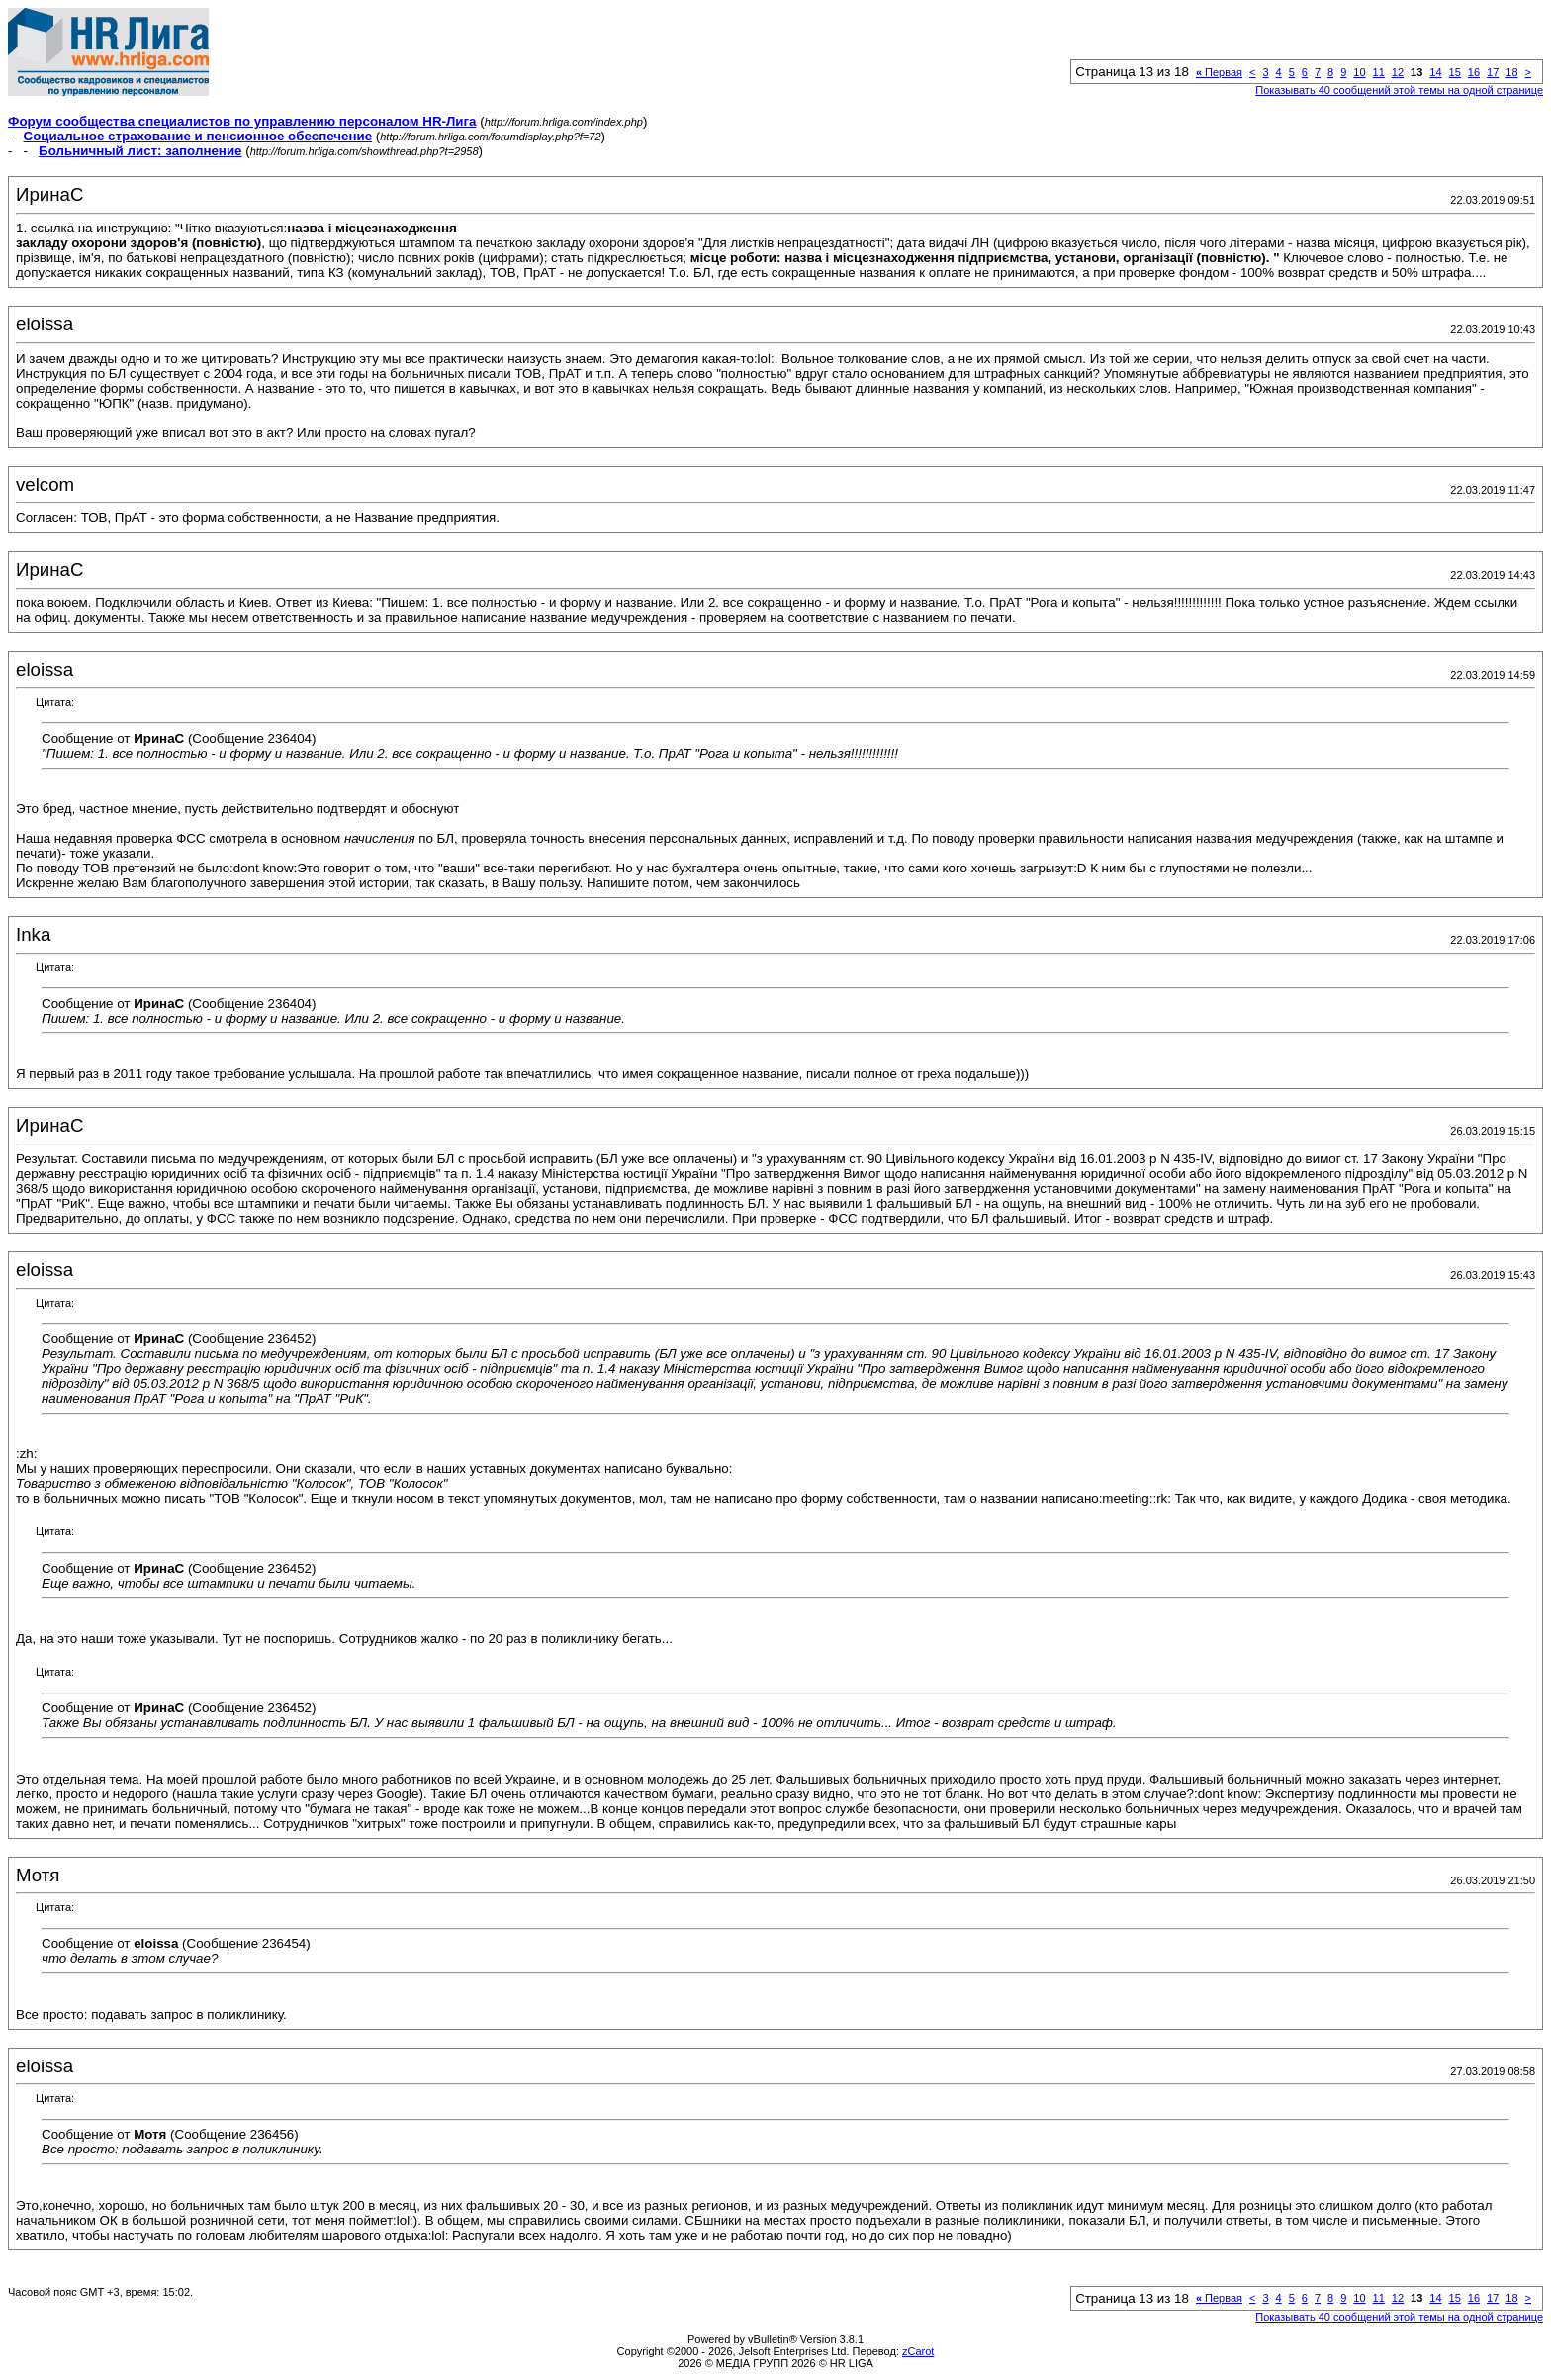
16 (1474, 72)
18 (1511, 72)
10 (1359, 72)
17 (1493, 72)
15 (1455, 72)
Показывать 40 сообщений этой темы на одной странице (1399, 90)
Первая (1219, 72)
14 (1435, 72)
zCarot (918, 2351)
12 (1398, 72)
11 (1379, 72)
